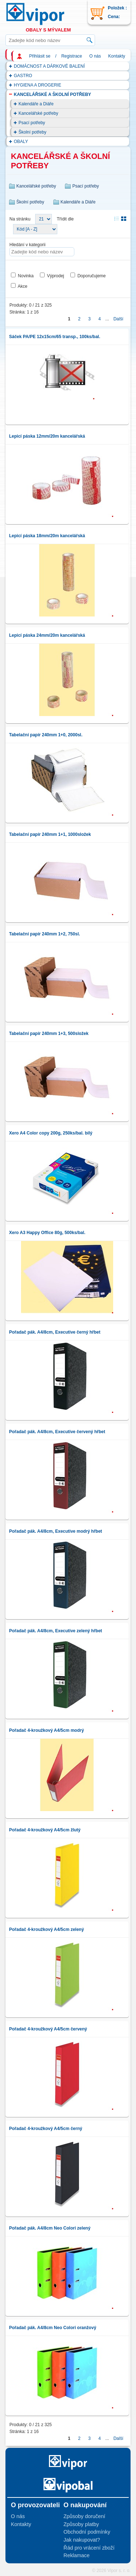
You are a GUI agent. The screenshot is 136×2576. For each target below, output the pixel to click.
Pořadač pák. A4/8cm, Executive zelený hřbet (55, 1630)
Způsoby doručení (84, 2516)
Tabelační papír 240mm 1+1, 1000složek (50, 834)
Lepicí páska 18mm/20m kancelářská (47, 535)
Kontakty (116, 56)
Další (118, 318)
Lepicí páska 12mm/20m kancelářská (47, 436)
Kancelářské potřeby (38, 113)
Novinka (25, 275)
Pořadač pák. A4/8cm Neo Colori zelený (49, 2228)
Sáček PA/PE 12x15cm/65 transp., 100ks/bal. (54, 336)
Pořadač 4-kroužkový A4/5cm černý (45, 2128)
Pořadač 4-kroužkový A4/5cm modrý (46, 1730)
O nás (95, 56)
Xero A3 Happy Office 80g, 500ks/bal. (47, 1232)
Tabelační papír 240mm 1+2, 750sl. (44, 933)
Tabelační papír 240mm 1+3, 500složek (48, 1033)
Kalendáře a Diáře (36, 103)
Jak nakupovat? (81, 2540)
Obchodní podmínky (86, 2532)
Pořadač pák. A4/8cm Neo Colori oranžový (52, 2327)
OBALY (21, 141)
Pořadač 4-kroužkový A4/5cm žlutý (45, 1829)
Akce (23, 286)
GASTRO (23, 75)
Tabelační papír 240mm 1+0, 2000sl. (45, 734)
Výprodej (55, 275)
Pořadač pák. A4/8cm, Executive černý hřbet (54, 1332)
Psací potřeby (31, 122)
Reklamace (76, 2555)
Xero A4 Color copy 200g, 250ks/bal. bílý (50, 1133)
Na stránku (19, 219)
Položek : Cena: (117, 12)
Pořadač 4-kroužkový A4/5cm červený (48, 2029)
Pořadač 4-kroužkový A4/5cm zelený (46, 1929)
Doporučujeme (91, 275)
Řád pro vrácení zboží (89, 2548)
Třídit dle (65, 219)
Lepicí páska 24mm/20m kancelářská (47, 635)
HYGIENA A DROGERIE (37, 85)
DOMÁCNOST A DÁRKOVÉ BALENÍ (49, 66)
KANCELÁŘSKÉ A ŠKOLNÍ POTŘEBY (52, 94)
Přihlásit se (39, 56)
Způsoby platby (81, 2524)
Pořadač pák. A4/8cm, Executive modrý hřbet (55, 1531)
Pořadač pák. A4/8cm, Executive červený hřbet (57, 1431)
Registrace (71, 56)
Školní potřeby (32, 132)
